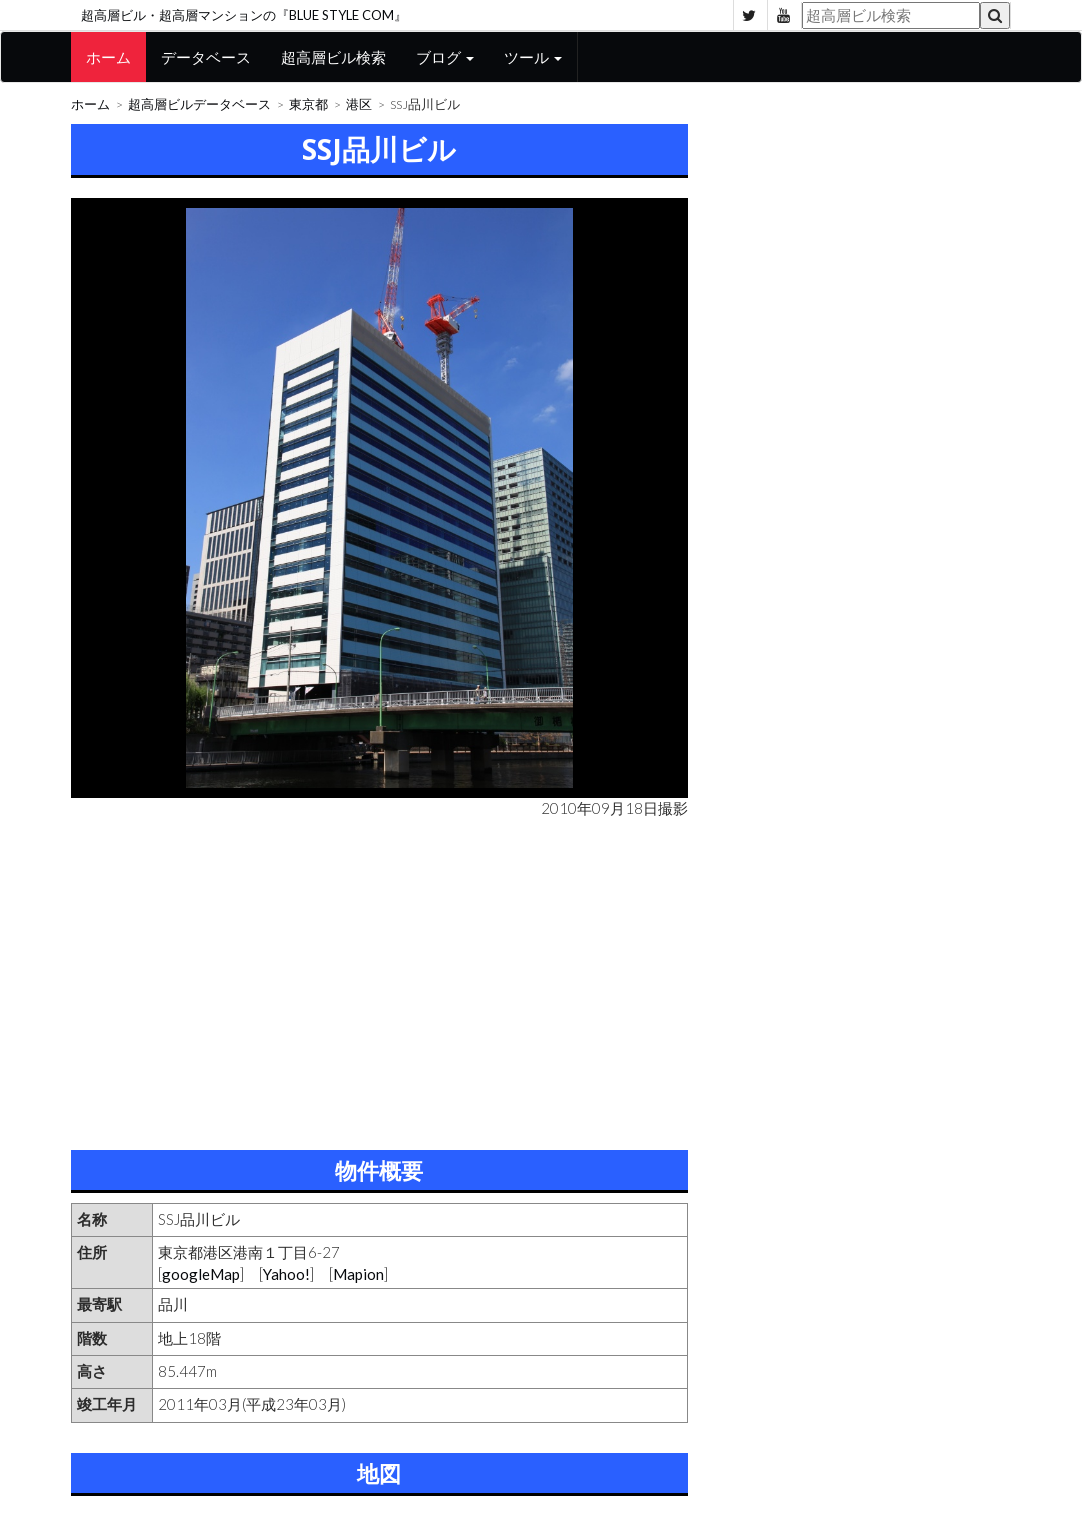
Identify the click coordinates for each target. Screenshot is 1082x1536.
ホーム (108, 57)
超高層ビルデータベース (199, 104)
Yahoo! (286, 1274)
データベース (206, 57)
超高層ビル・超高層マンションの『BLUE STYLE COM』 (244, 15)
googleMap (201, 1274)
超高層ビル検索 (333, 57)
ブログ (445, 57)
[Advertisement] (379, 980)
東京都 (308, 104)
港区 (359, 104)
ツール (533, 57)
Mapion (358, 1274)
